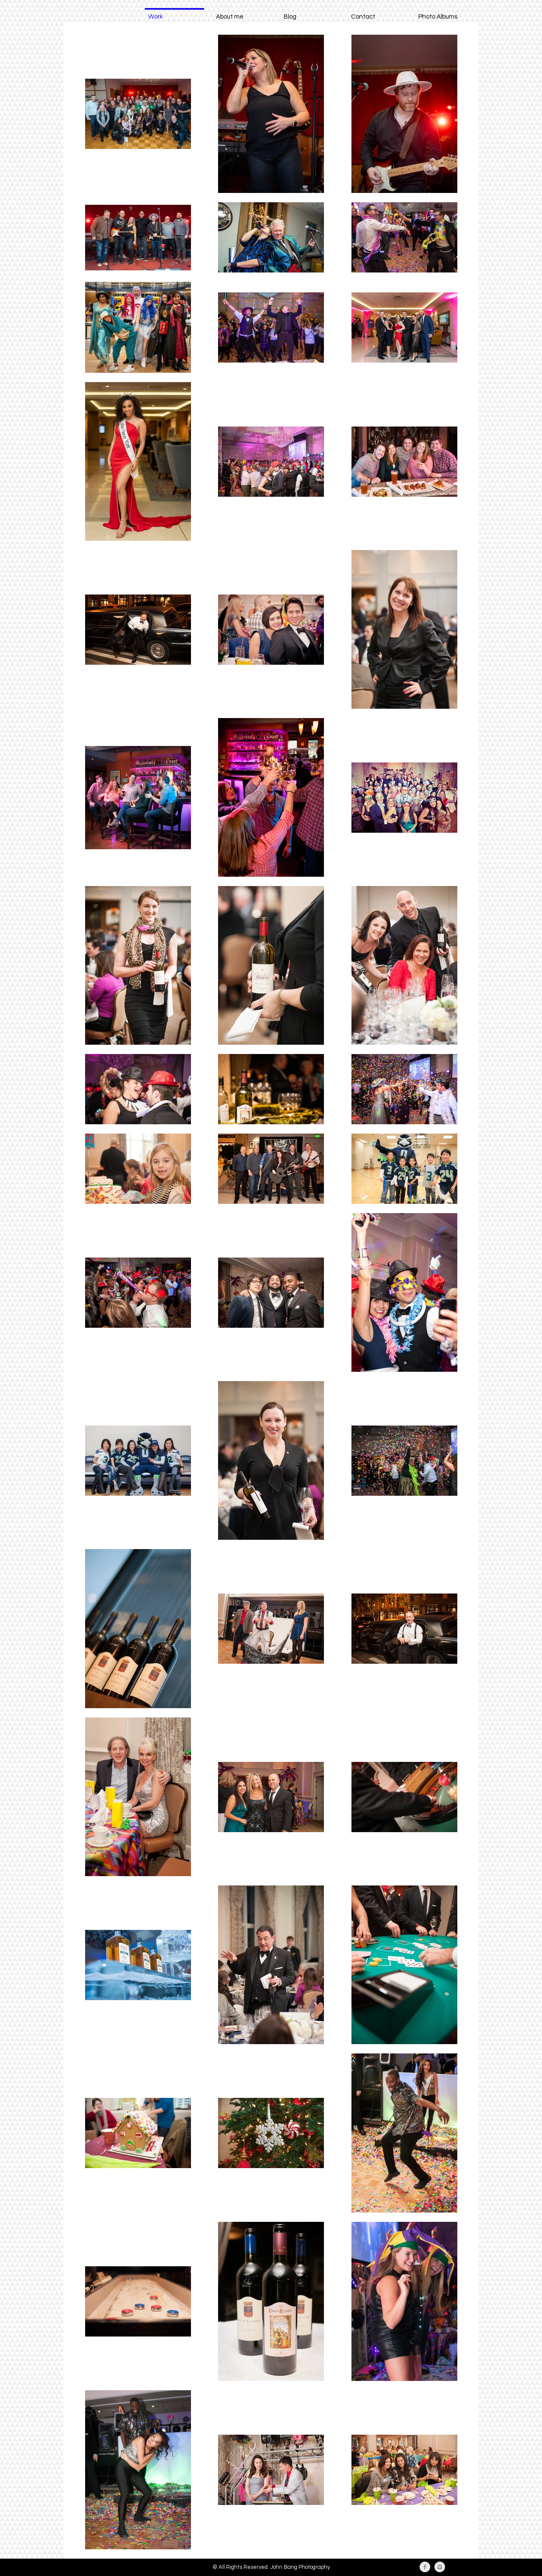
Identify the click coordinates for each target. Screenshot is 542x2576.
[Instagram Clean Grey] (439, 2567)
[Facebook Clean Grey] (425, 2567)
